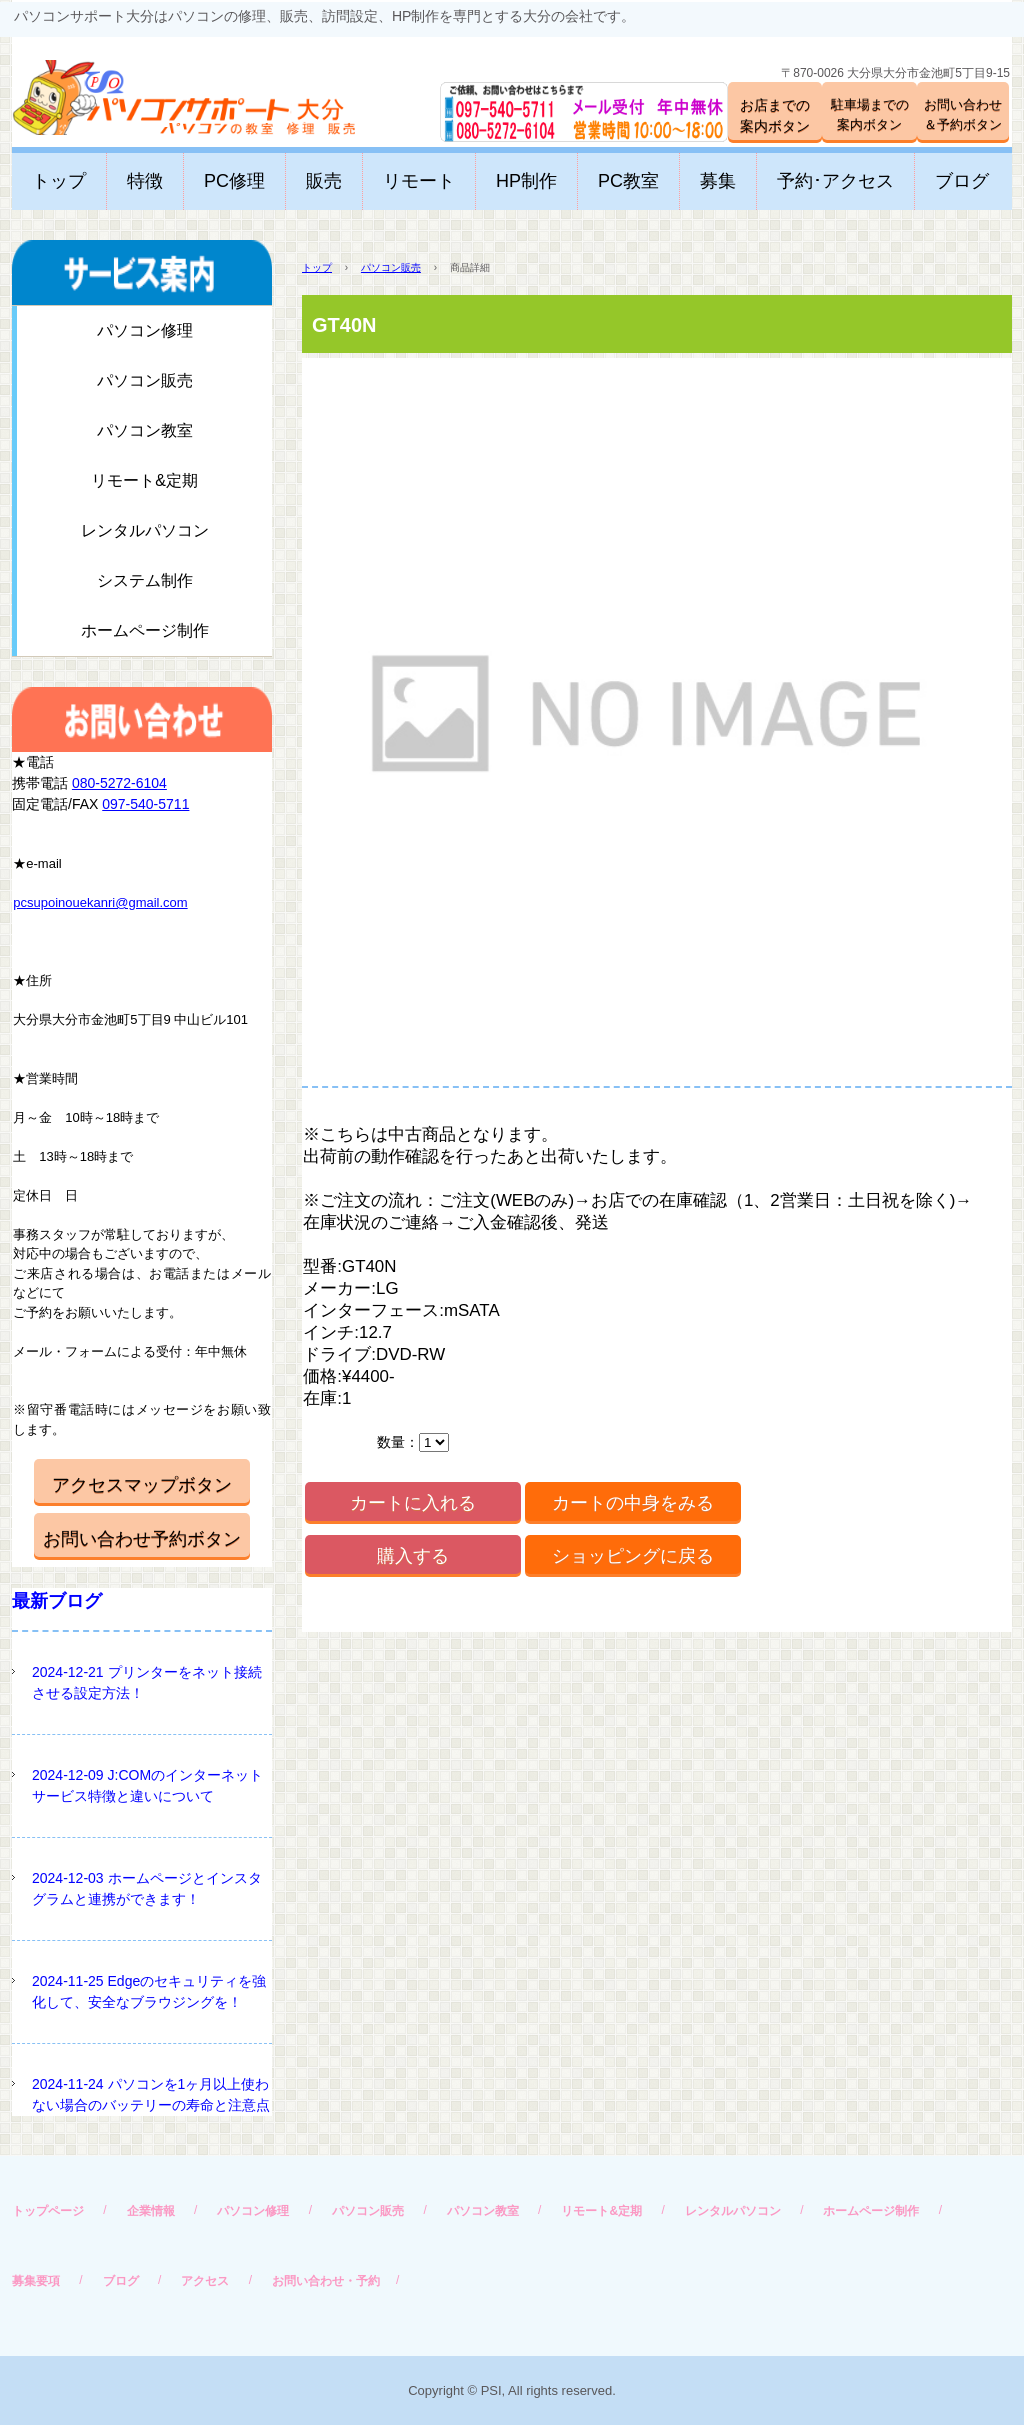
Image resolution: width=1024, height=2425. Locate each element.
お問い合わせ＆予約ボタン (963, 114)
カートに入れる (413, 1503)
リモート (419, 181)
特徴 (145, 181)
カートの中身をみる (633, 1503)
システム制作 (145, 580)
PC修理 (234, 181)
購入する (413, 1556)
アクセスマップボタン (142, 1485)
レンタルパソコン (145, 530)
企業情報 (151, 2211)
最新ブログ (57, 1601)
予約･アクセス (835, 181)
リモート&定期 (144, 480)
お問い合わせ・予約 (326, 2281)
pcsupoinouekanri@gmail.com (100, 902)
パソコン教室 (145, 430)
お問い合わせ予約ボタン (142, 1539)
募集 (718, 181)
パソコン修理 (145, 330)
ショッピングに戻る (633, 1556)
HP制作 (526, 181)
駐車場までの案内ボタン (870, 114)
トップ (59, 181)
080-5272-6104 (119, 783)
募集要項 (36, 2281)
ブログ (962, 181)
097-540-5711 (145, 804)
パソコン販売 (391, 267)
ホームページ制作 (145, 630)
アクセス (205, 2281)
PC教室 (628, 181)
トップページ (48, 2211)
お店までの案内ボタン (775, 115)
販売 (324, 181)
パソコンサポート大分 (164, 89)
